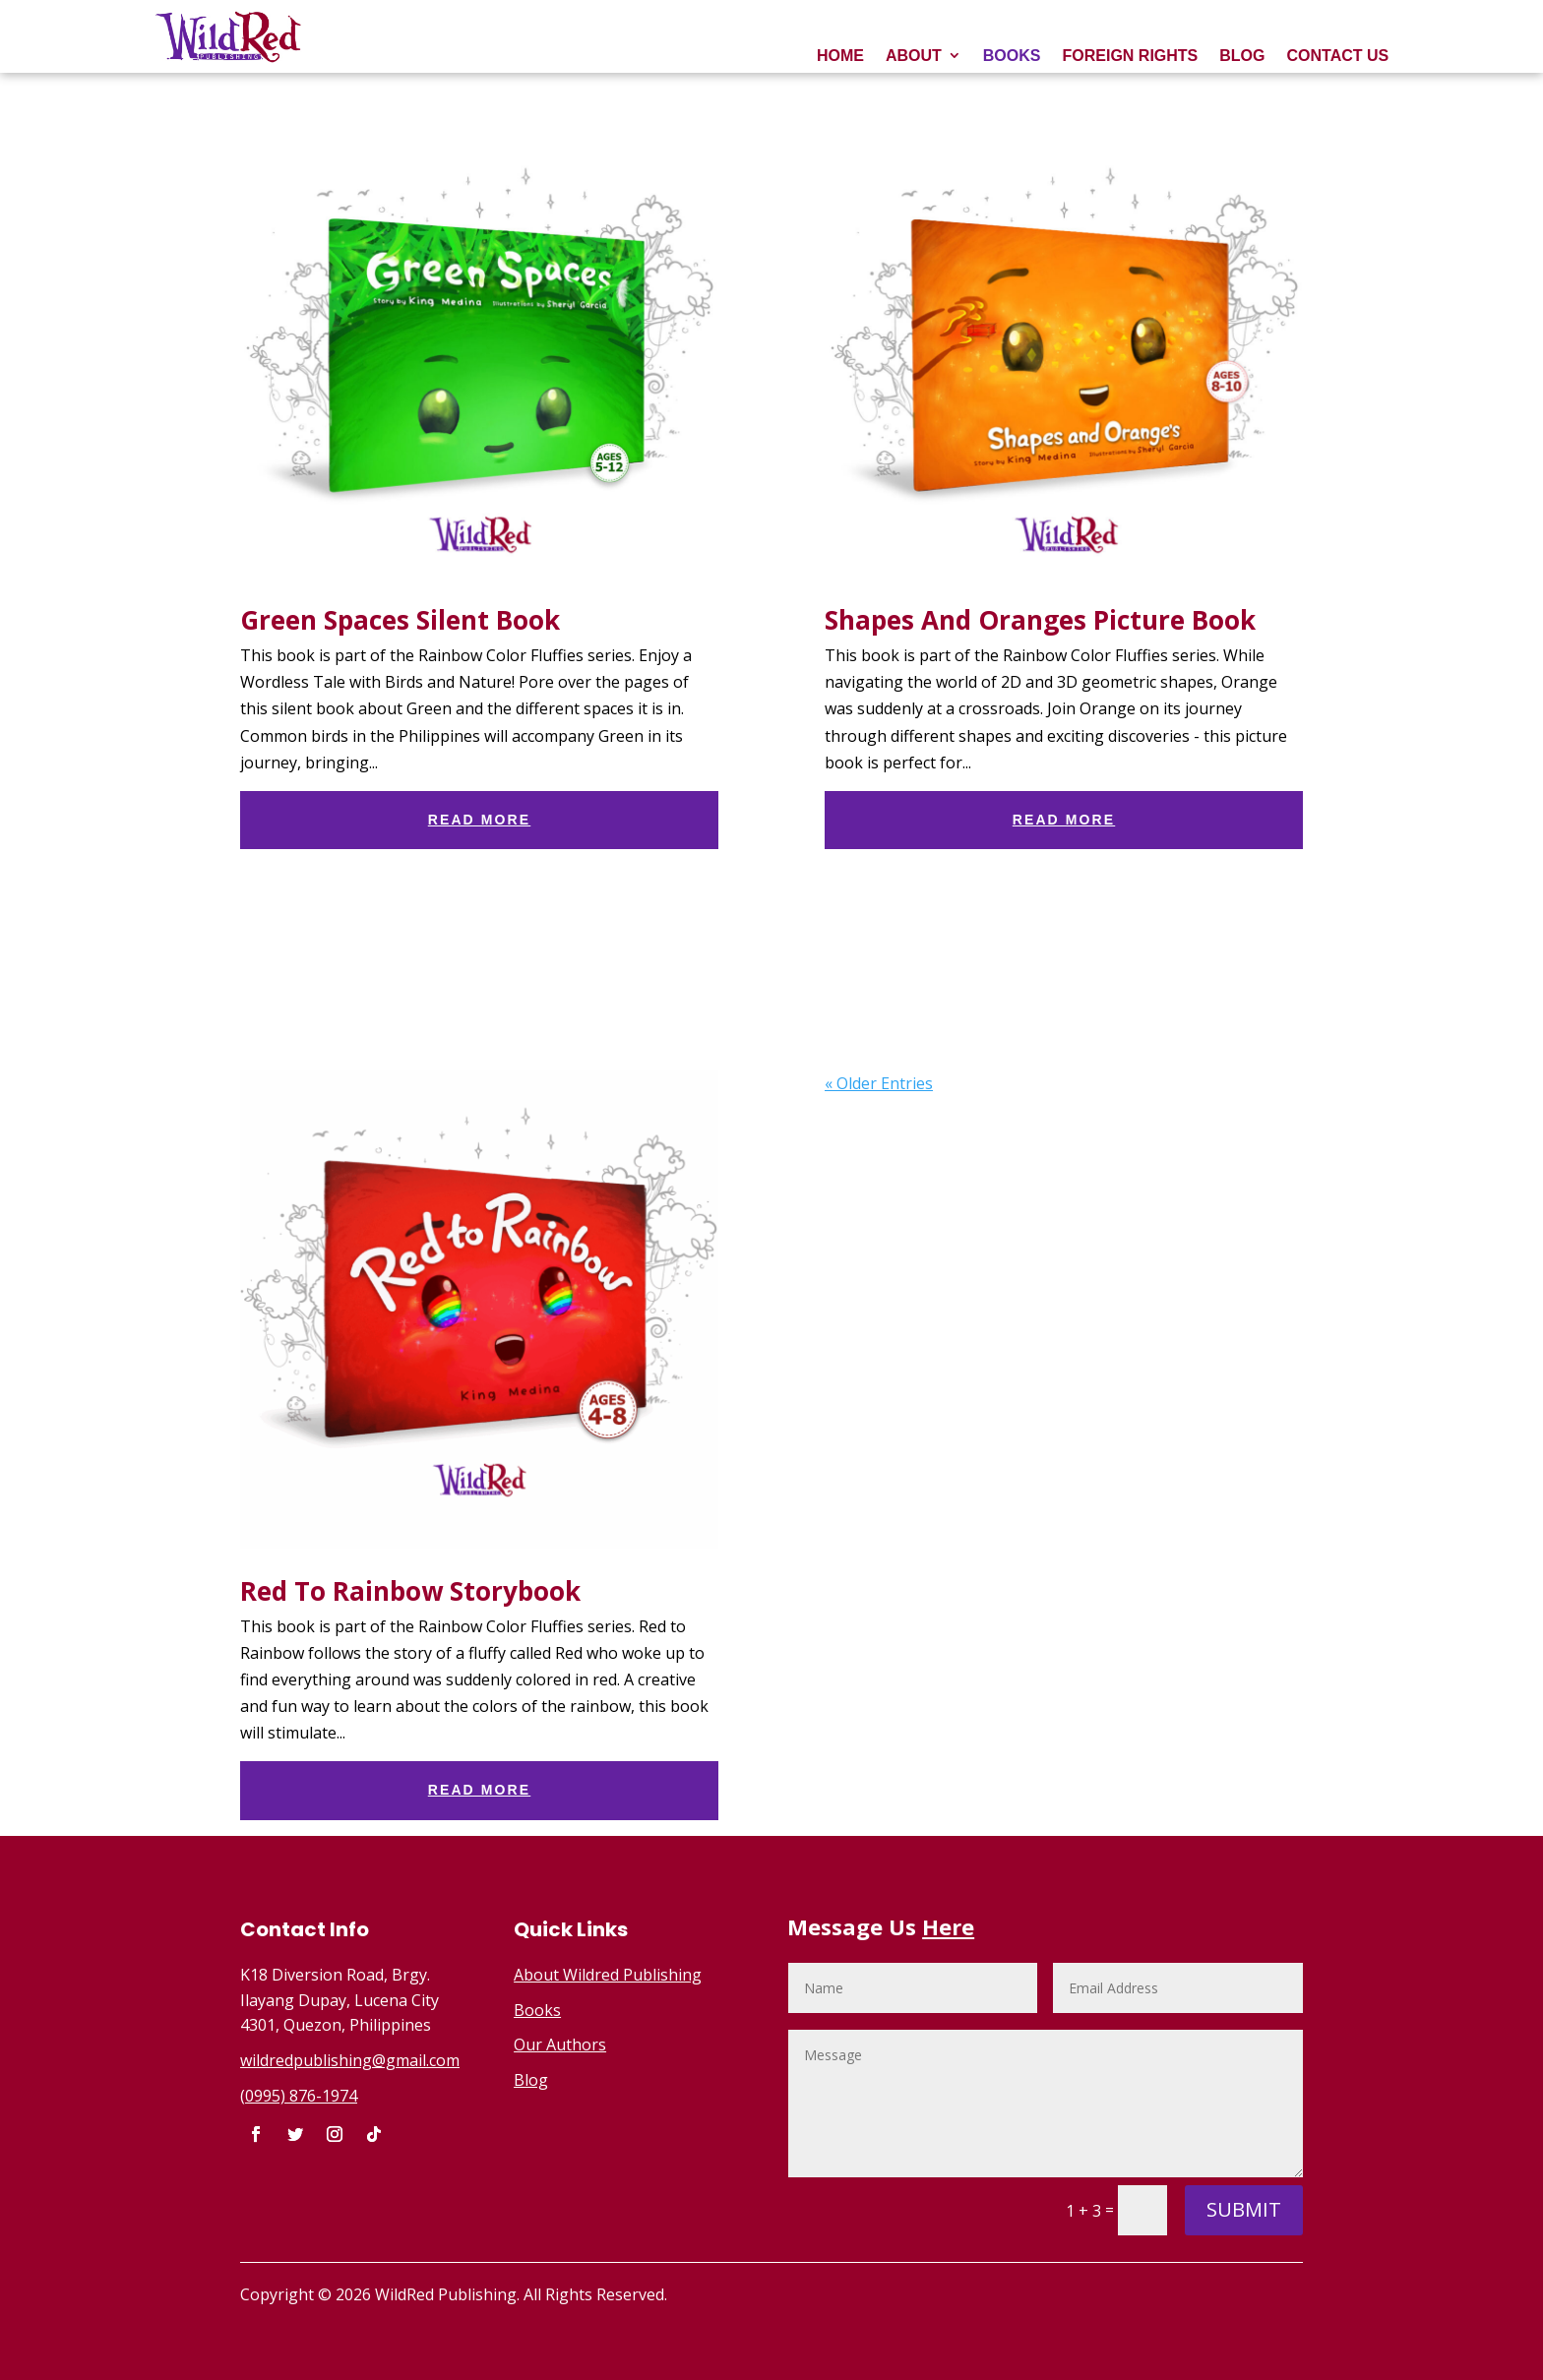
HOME (840, 55)
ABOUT (914, 55)
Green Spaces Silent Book (400, 620)
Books (537, 2010)
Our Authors (560, 2044)
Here (948, 1926)
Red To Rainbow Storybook (410, 1591)
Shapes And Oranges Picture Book (1040, 620)
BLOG (1242, 55)
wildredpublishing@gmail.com (350, 2060)
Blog (531, 2080)
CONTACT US (1337, 55)
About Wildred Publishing (608, 1974)
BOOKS (1012, 55)
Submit (1243, 2209)
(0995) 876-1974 (298, 2095)
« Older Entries (879, 1083)
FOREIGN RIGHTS (1130, 55)
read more (479, 819)
